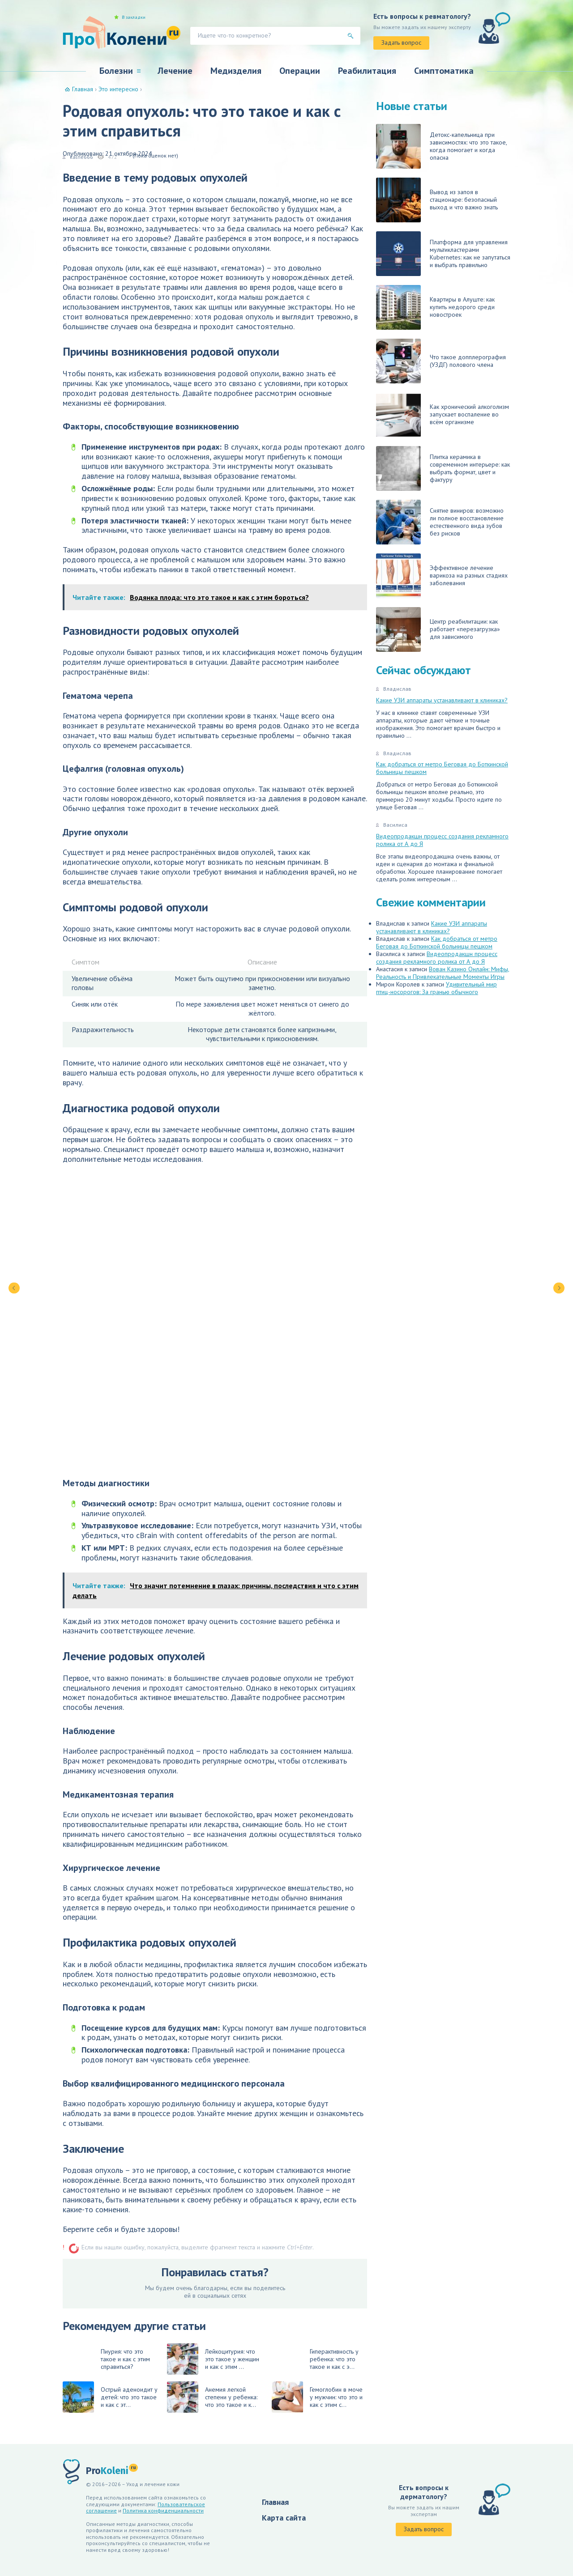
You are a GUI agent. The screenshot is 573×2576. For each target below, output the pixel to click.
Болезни (116, 71)
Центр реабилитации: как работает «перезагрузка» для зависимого (438, 629)
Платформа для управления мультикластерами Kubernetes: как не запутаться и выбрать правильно (443, 253)
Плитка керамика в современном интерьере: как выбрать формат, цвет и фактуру (443, 468)
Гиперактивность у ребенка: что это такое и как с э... (334, 2359)
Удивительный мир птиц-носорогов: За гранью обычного (436, 988)
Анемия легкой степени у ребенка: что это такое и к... (212, 2397)
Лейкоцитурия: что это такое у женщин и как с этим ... (213, 2359)
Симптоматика (444, 71)
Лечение (175, 71)
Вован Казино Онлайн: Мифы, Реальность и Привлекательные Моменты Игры (442, 973)
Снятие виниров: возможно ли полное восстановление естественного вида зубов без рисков (440, 522)
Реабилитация (367, 71)
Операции (299, 71)
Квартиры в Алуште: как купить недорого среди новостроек (435, 307)
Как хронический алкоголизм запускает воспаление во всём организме (442, 414)
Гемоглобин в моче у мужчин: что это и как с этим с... (317, 2397)
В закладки (133, 17)
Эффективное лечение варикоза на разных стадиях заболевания (442, 575)
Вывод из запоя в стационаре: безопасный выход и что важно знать (437, 200)
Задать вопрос (401, 42)
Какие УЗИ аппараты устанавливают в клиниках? (442, 700)
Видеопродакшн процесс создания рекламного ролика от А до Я (442, 840)
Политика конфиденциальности (163, 2510)
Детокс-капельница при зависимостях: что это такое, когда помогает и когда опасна (441, 146)
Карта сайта (284, 2517)
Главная (275, 2502)
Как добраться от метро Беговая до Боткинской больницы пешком (442, 768)
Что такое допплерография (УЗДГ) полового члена (441, 361)
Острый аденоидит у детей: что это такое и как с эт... (110, 2397)
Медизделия (235, 71)
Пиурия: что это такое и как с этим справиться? (125, 2359)
